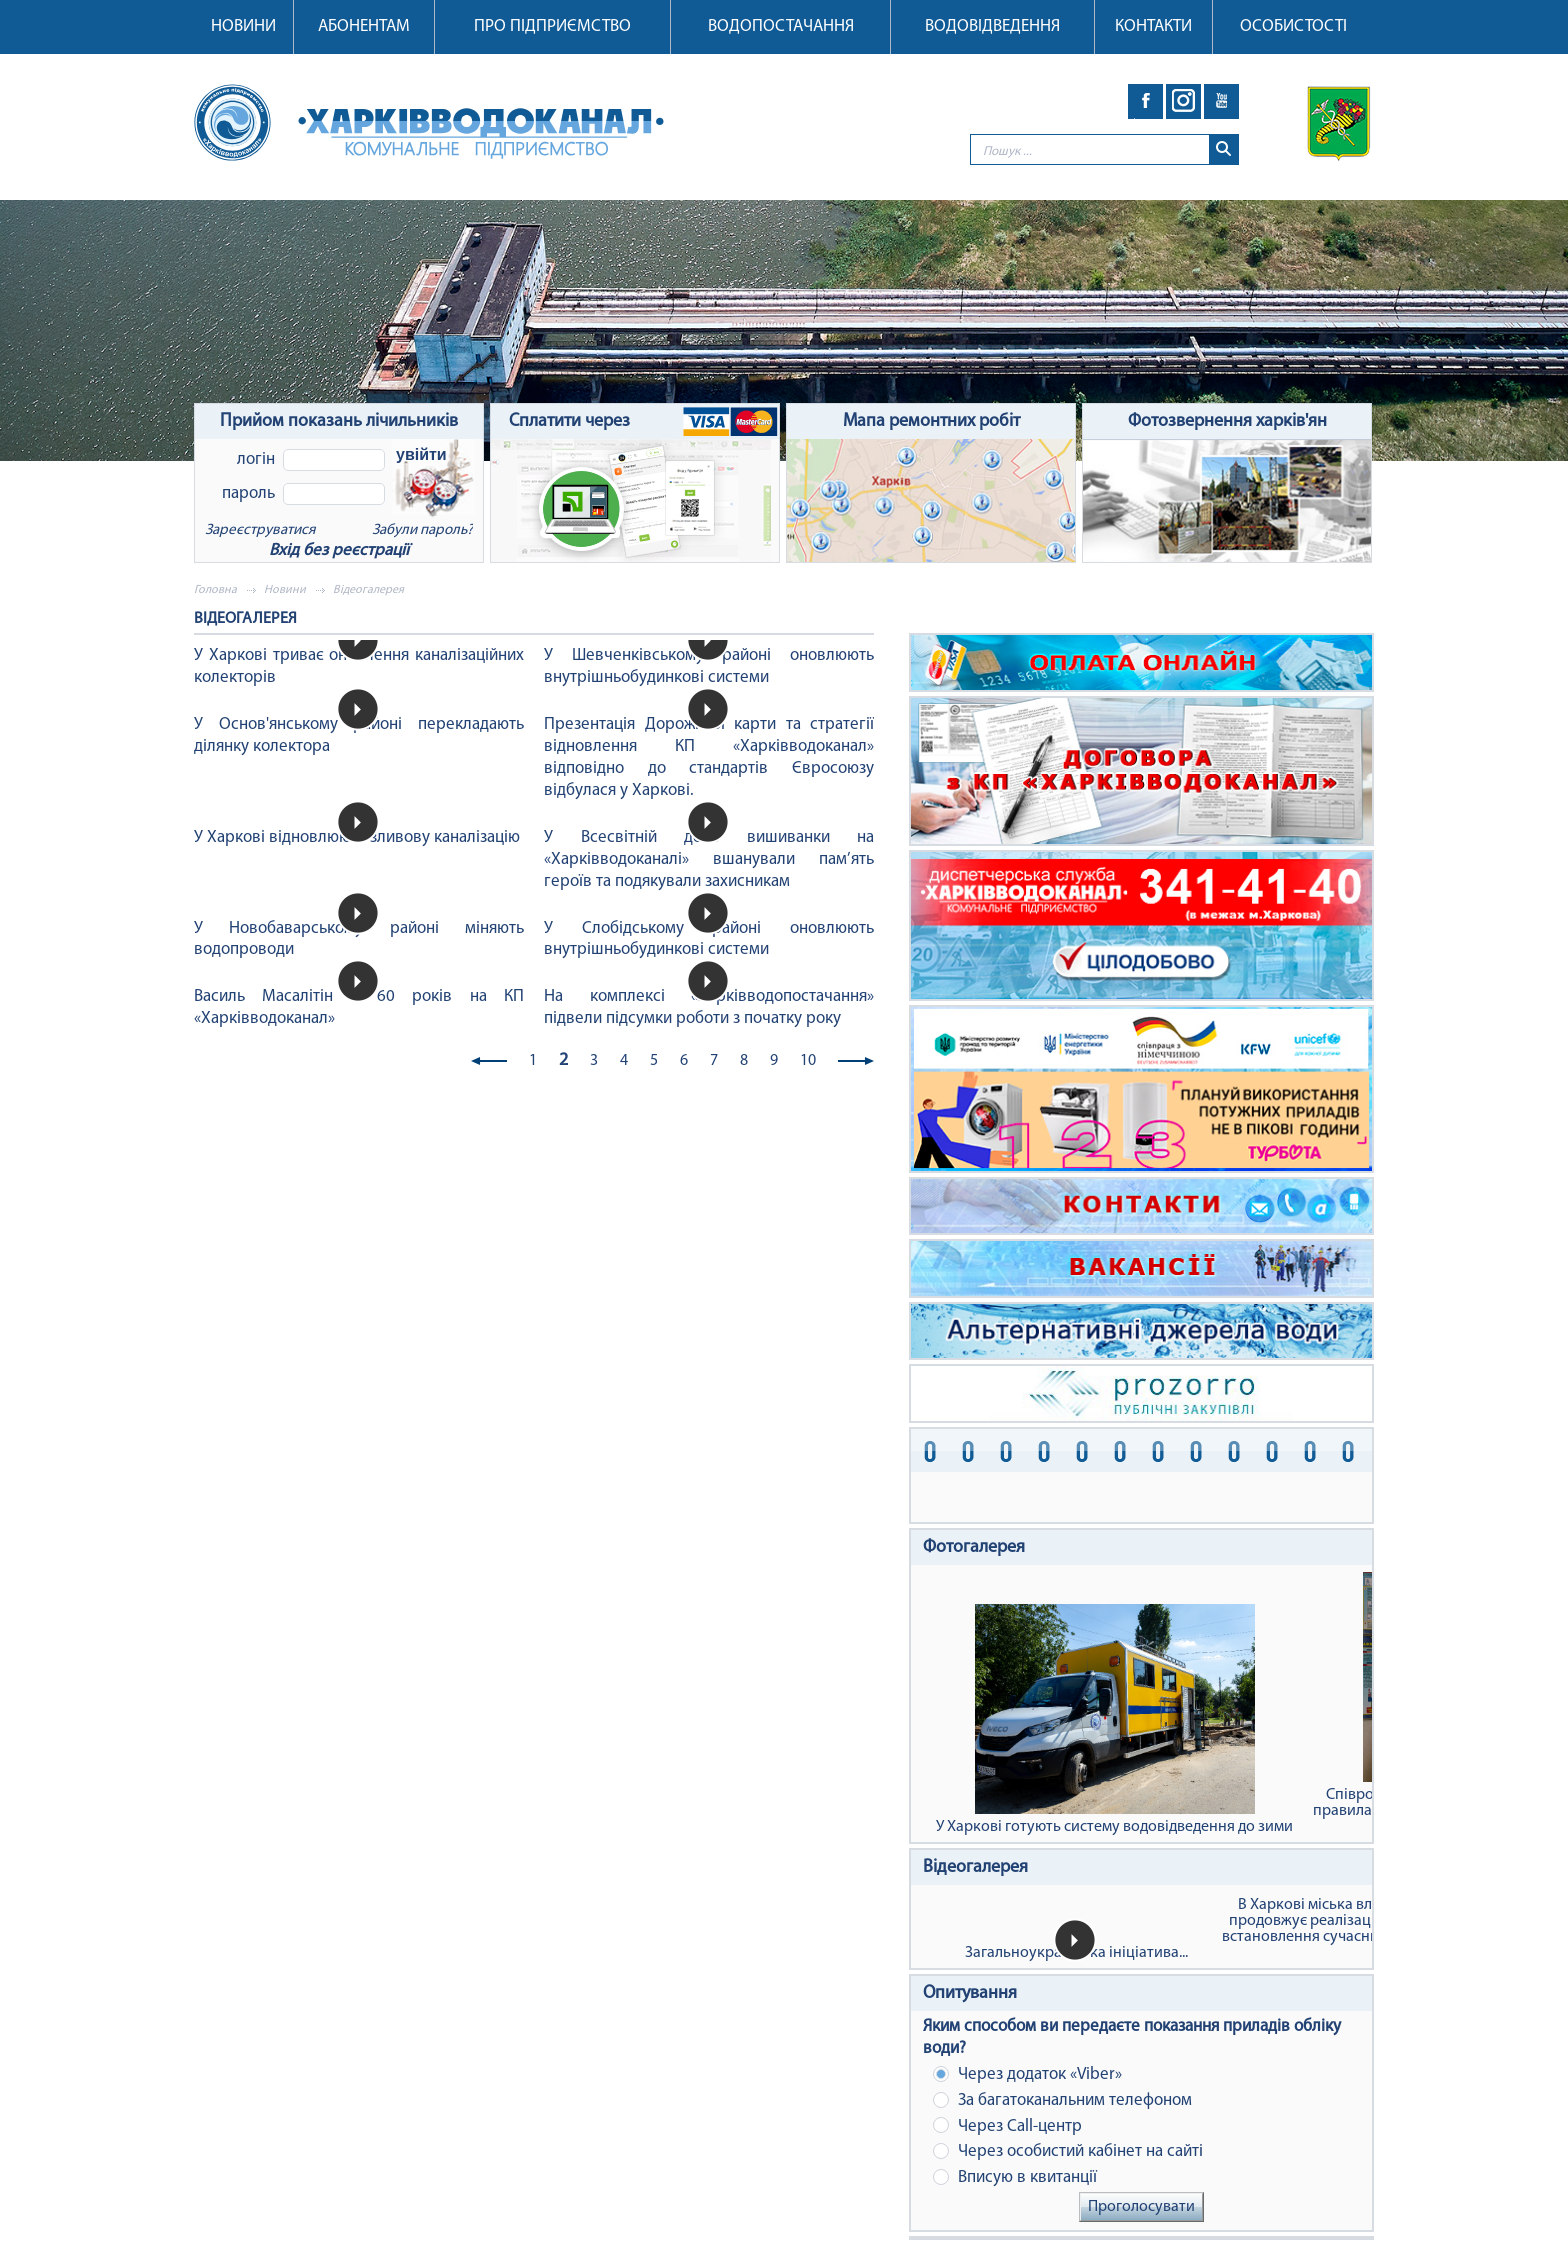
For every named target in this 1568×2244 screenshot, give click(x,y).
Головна (215, 590)
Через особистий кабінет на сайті (1068, 2151)
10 (808, 1061)
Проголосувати (1141, 2207)
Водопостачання (781, 26)
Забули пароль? (422, 530)
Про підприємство (552, 26)
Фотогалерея (974, 1547)
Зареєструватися (260, 530)
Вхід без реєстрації (339, 550)
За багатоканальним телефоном (1062, 2100)
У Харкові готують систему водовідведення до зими (1114, 1719)
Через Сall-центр (1007, 2125)
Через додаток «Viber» (1027, 2074)
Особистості (1293, 26)
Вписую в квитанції (1015, 2177)
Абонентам (364, 26)
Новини (243, 26)
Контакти (1153, 26)
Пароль (248, 493)
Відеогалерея (975, 1867)
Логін (256, 459)
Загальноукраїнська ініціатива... (1076, 1953)
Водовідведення (992, 26)
